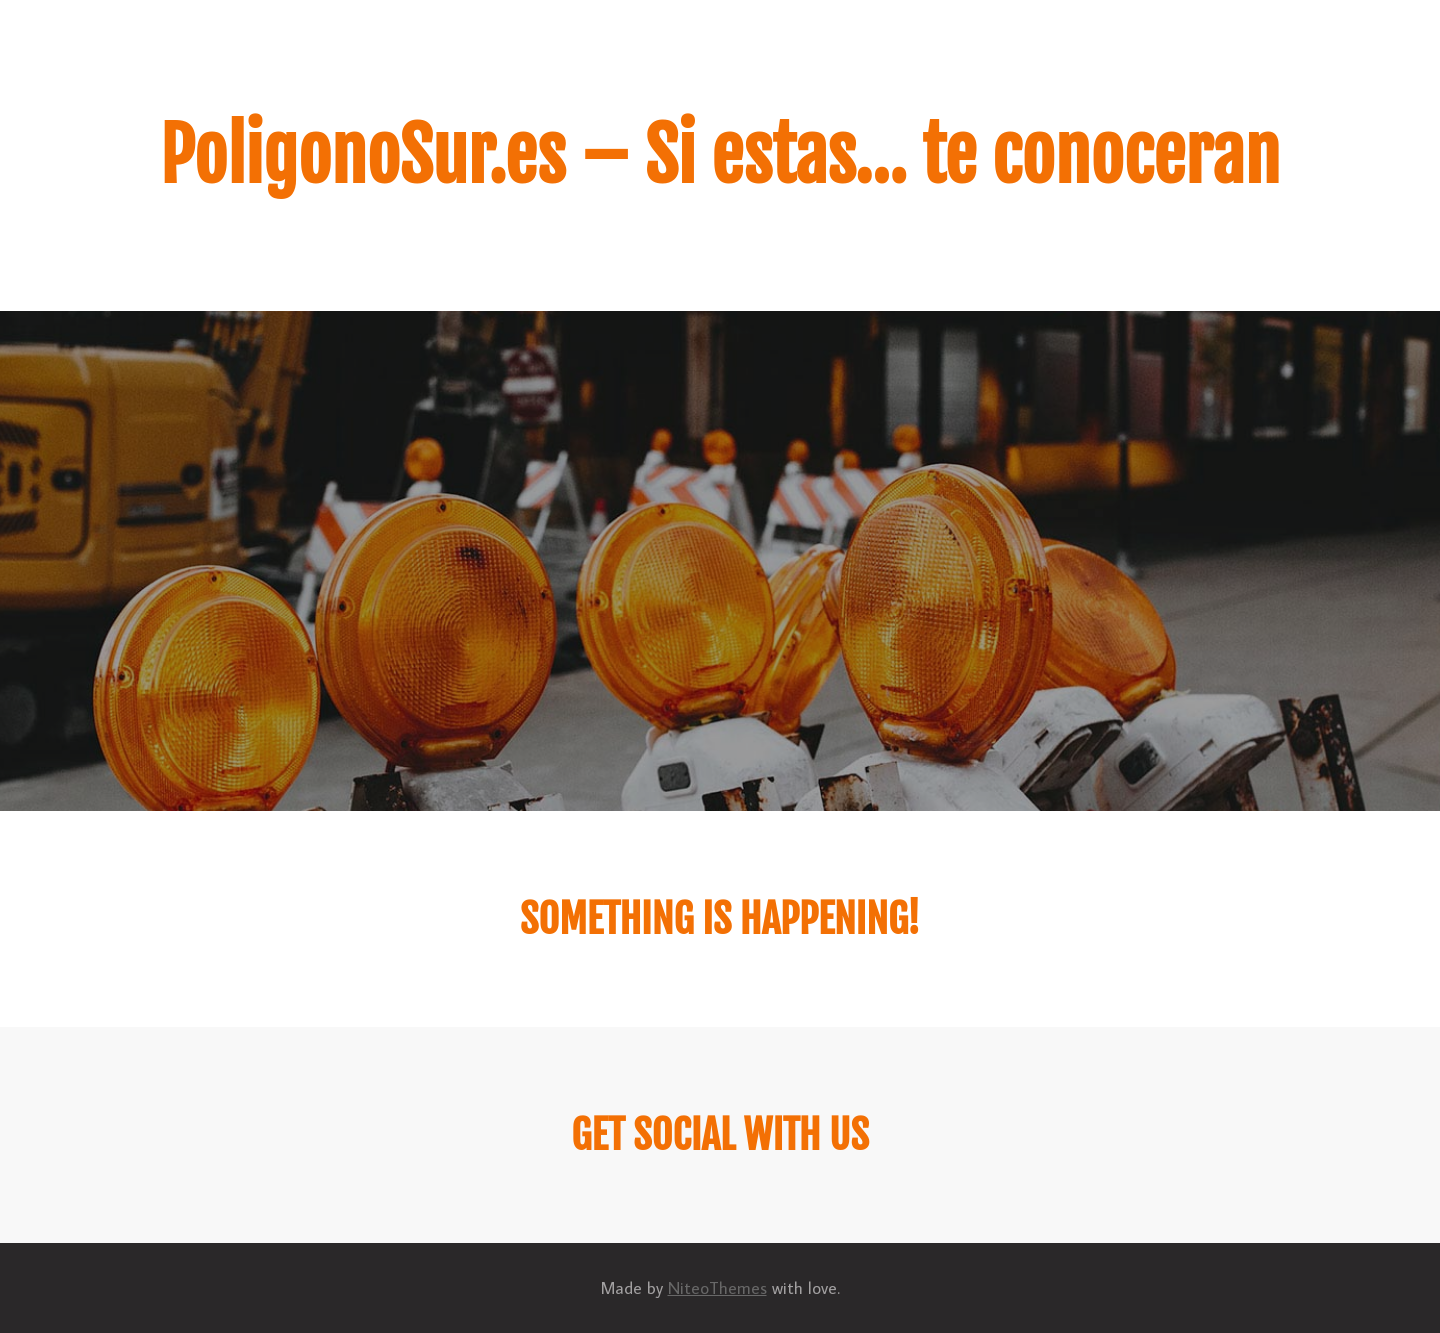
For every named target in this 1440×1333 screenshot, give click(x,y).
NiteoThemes (717, 1288)
